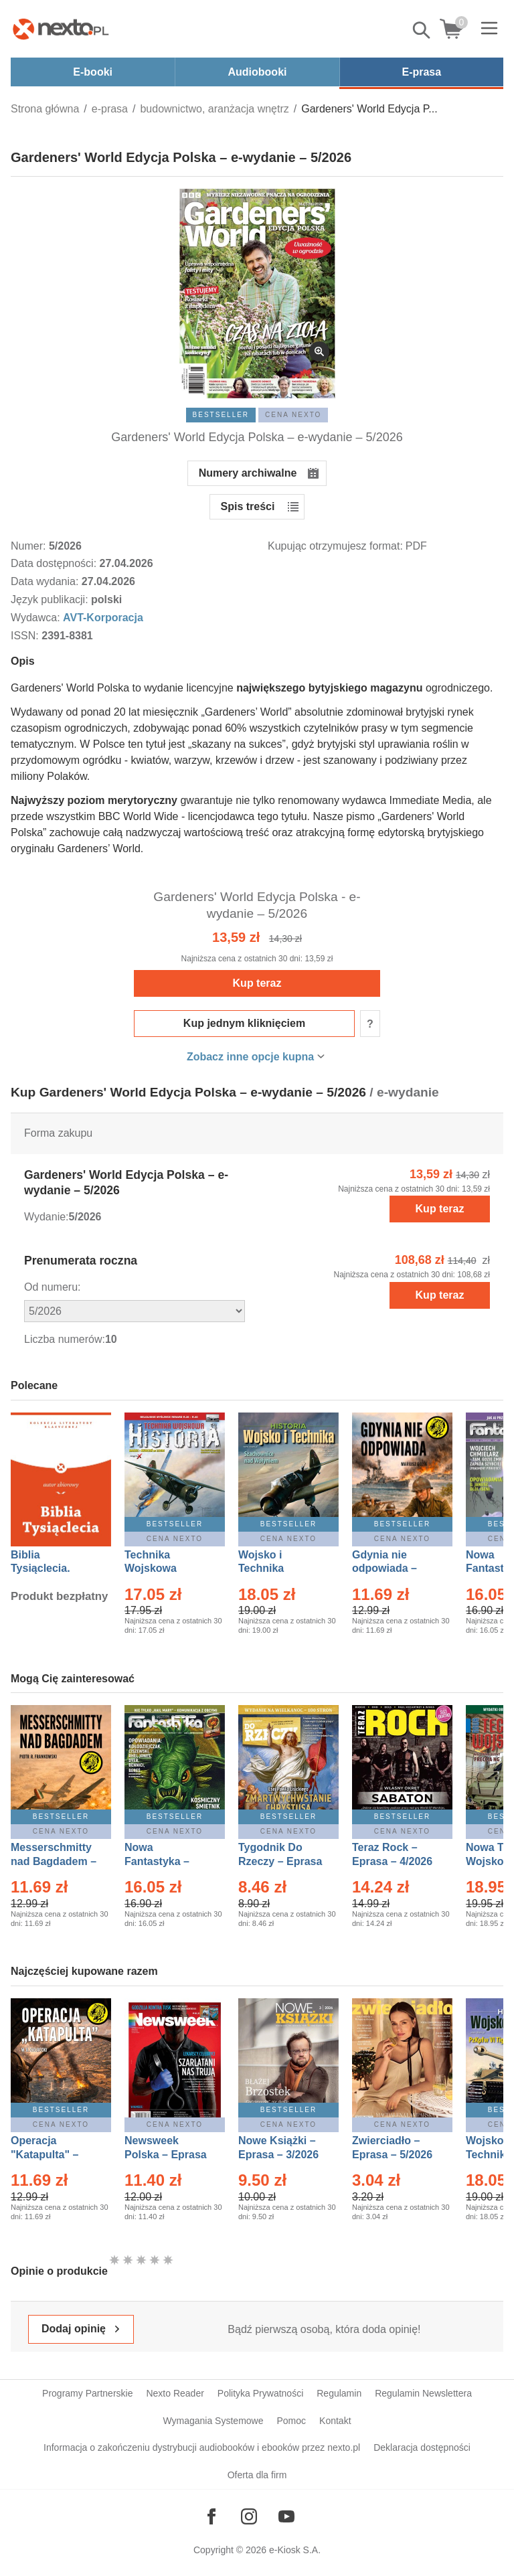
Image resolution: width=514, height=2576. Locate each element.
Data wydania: (46, 581)
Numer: (30, 546)
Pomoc (291, 2420)
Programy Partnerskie (87, 2393)
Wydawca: (37, 617)
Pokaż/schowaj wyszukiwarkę (422, 30)
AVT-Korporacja (103, 617)
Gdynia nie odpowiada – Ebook (384, 1569)
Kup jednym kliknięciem (244, 1023)
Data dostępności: (55, 563)
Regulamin (339, 2393)
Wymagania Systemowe (213, 2420)
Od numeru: (52, 1287)
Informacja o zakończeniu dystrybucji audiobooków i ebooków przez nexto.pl (202, 2447)
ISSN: (26, 635)
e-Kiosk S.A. (295, 2550)
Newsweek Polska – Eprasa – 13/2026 (165, 2154)
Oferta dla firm (257, 2475)
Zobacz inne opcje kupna (250, 1056)
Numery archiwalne (248, 473)
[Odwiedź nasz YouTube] (286, 2516)
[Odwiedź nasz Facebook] (211, 2516)
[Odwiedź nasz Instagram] (249, 2516)
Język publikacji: (51, 599)
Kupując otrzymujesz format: (335, 546)
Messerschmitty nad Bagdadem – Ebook (53, 1861)
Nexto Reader (174, 2393)
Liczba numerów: (64, 1339)
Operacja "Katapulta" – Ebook (44, 2154)
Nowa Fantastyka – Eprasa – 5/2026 (164, 1861)
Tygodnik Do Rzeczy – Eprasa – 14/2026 (280, 1861)
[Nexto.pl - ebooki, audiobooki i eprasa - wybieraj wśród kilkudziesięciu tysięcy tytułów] (61, 29)
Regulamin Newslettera (423, 2393)
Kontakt (335, 2420)
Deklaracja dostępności (421, 2447)
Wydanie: (46, 1216)
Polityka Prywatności (260, 2393)
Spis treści (248, 506)
